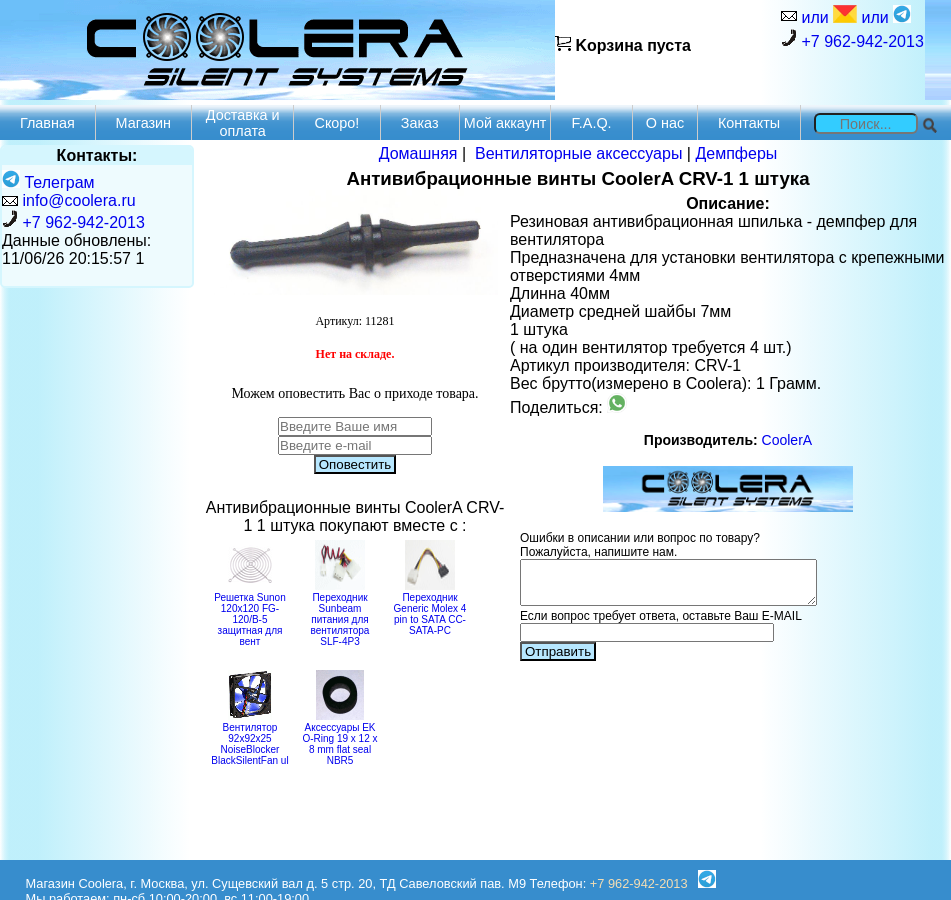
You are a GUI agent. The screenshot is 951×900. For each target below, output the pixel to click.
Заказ (420, 123)
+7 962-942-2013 (852, 39)
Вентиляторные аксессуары (578, 153)
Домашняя (418, 153)
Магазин (144, 123)
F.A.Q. (592, 123)
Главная (47, 123)
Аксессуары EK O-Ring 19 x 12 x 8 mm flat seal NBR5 (339, 738)
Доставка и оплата (243, 123)
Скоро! (337, 123)
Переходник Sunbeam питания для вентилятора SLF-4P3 (340, 614)
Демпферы (736, 153)
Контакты (749, 123)
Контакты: (97, 155)
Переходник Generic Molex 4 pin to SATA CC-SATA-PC (430, 608)
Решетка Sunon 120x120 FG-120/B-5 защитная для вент (249, 614)
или (827, 15)
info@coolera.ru (78, 200)
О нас (665, 123)
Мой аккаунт (505, 123)
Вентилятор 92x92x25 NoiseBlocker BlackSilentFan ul (249, 738)
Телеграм (48, 182)
